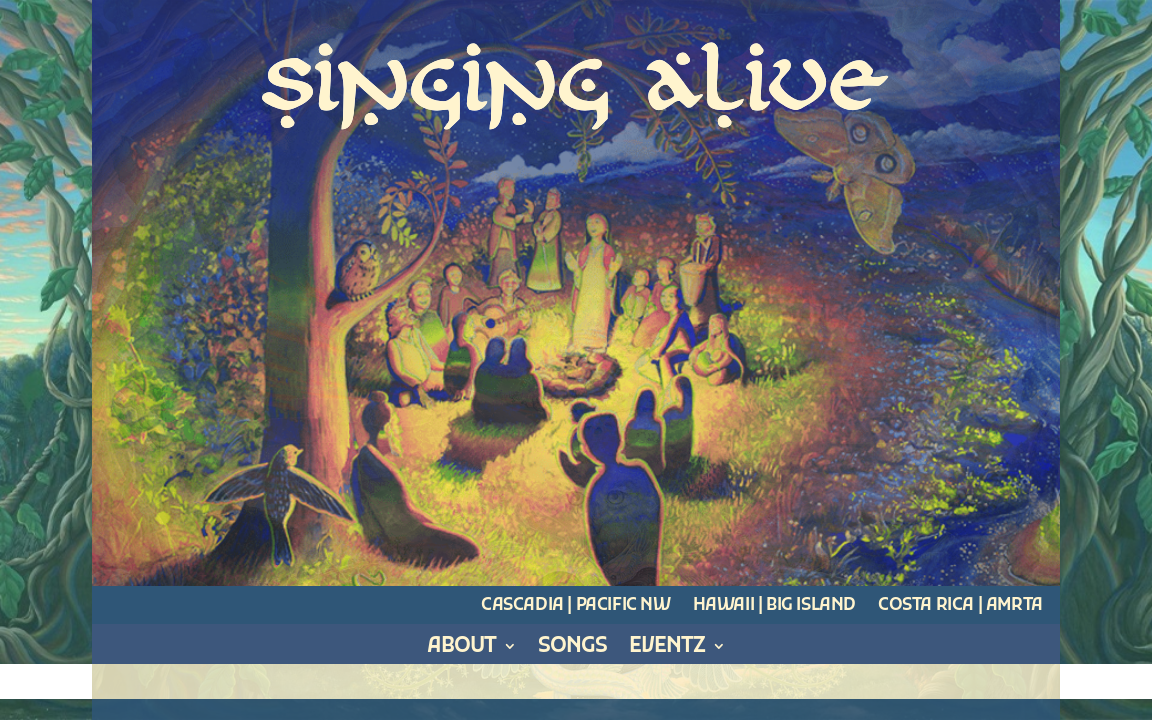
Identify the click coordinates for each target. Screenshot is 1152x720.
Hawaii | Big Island (774, 606)
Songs (572, 650)
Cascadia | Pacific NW (576, 606)
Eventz (667, 650)
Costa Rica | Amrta (960, 606)
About (461, 650)
